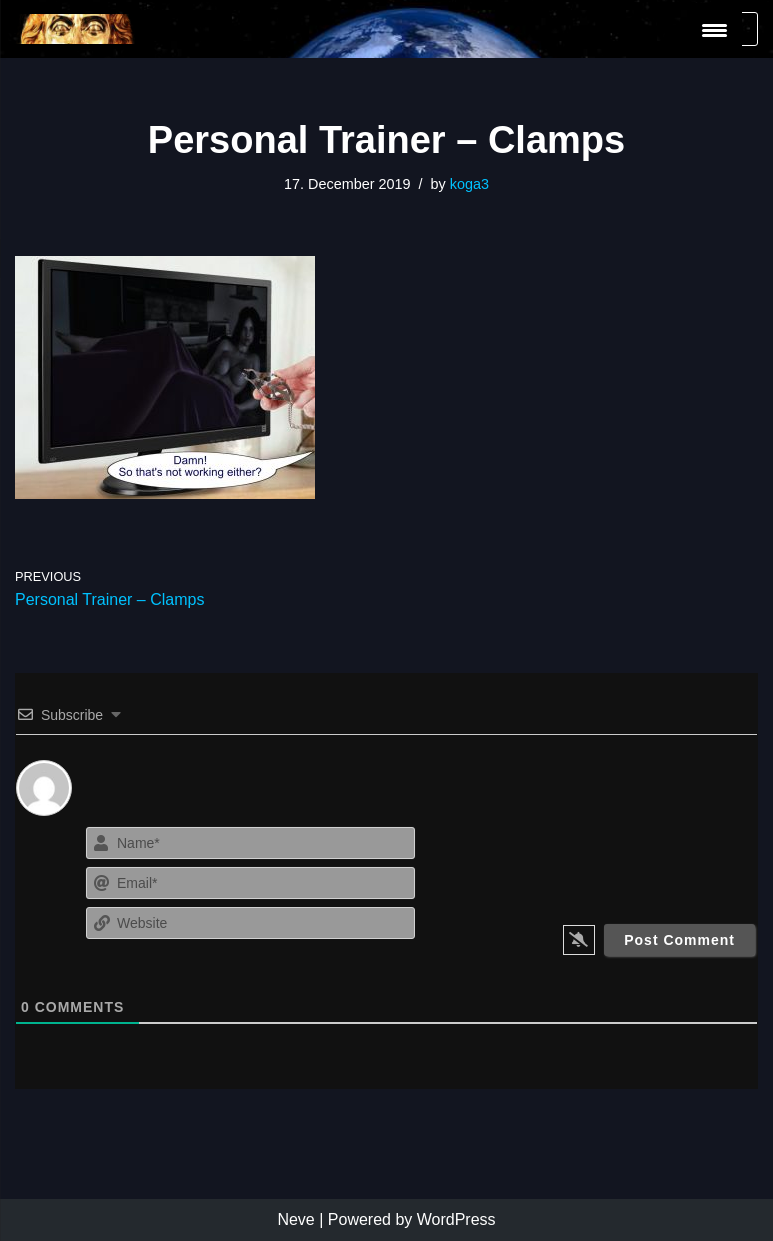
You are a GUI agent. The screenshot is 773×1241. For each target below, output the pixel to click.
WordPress (456, 1219)
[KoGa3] (75, 29)
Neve (295, 1219)
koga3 (469, 184)
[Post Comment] (679, 940)
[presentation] (635, 861)
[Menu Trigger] (714, 30)
